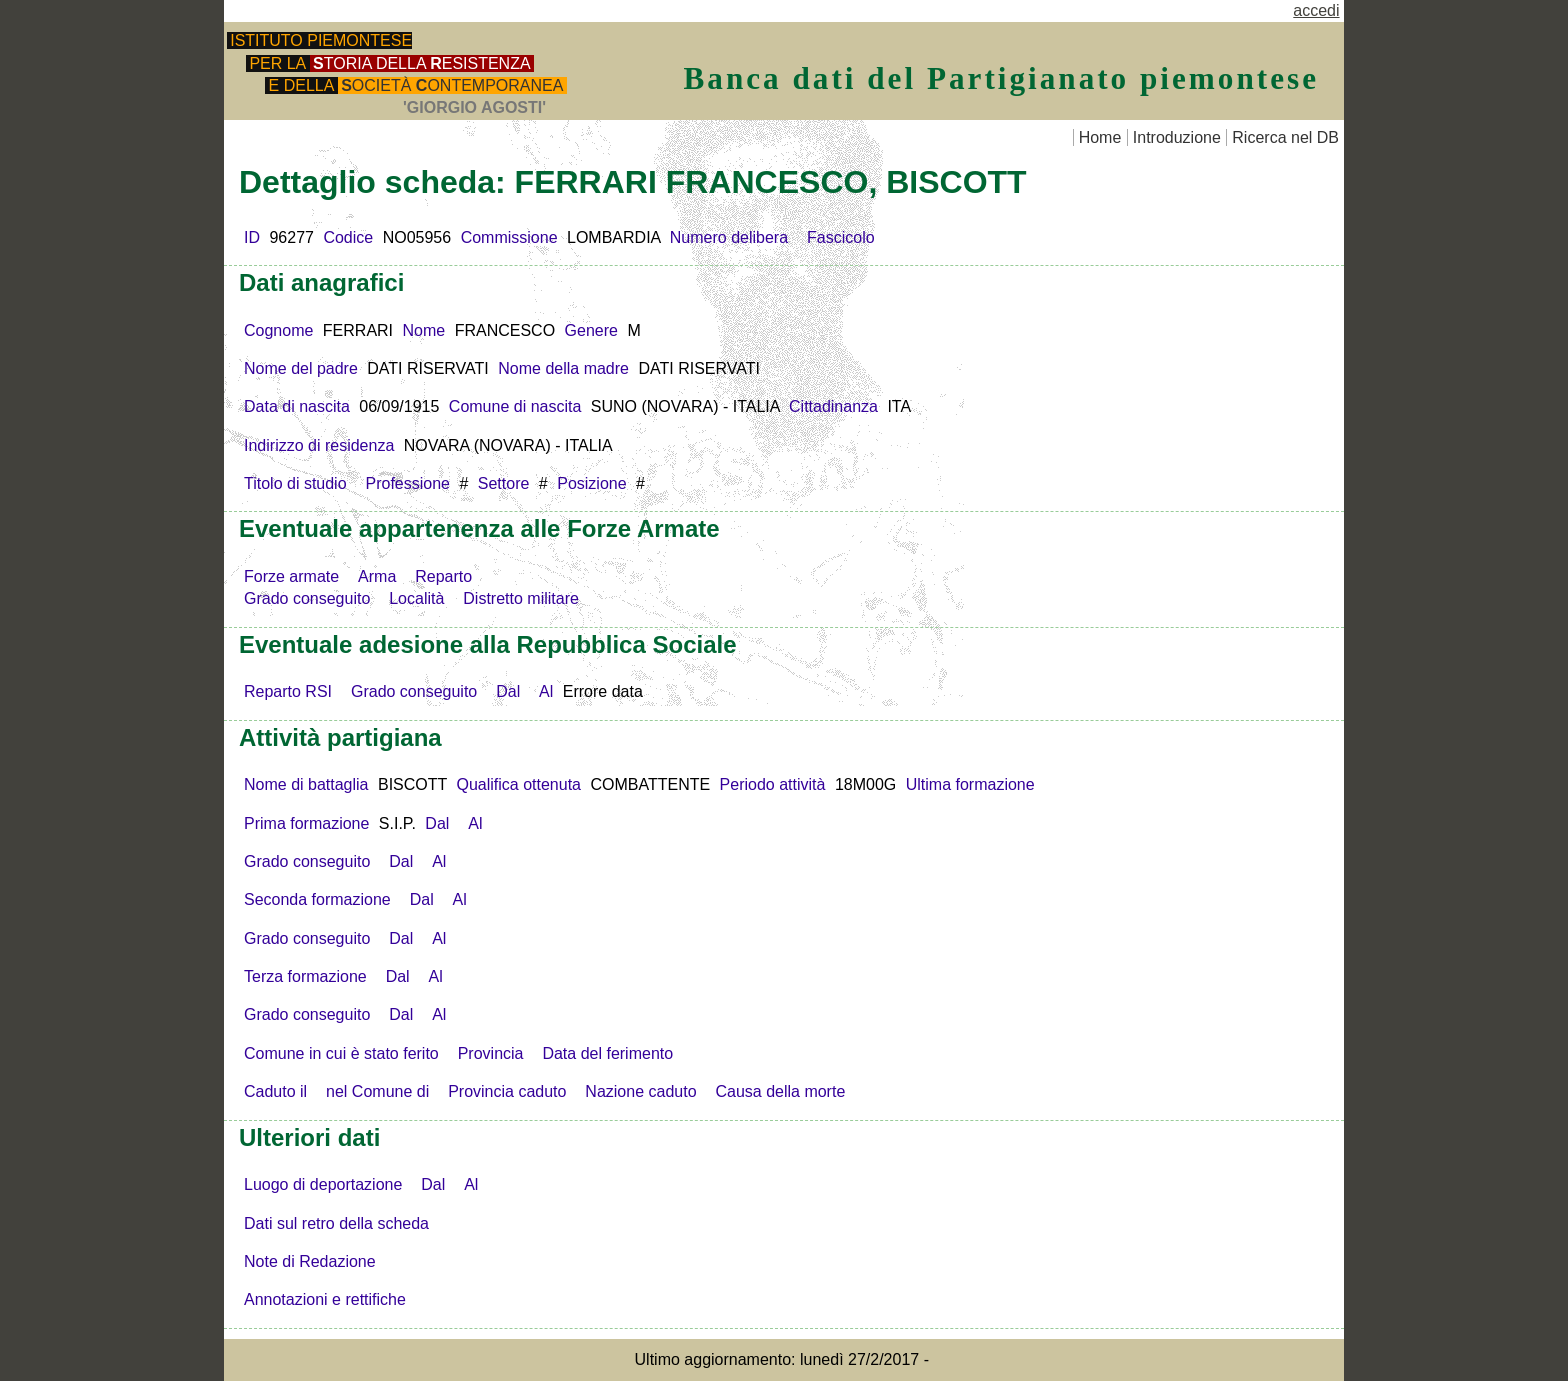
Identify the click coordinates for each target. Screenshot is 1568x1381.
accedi (1316, 10)
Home (1100, 137)
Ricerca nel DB (1285, 137)
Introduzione (1177, 137)
